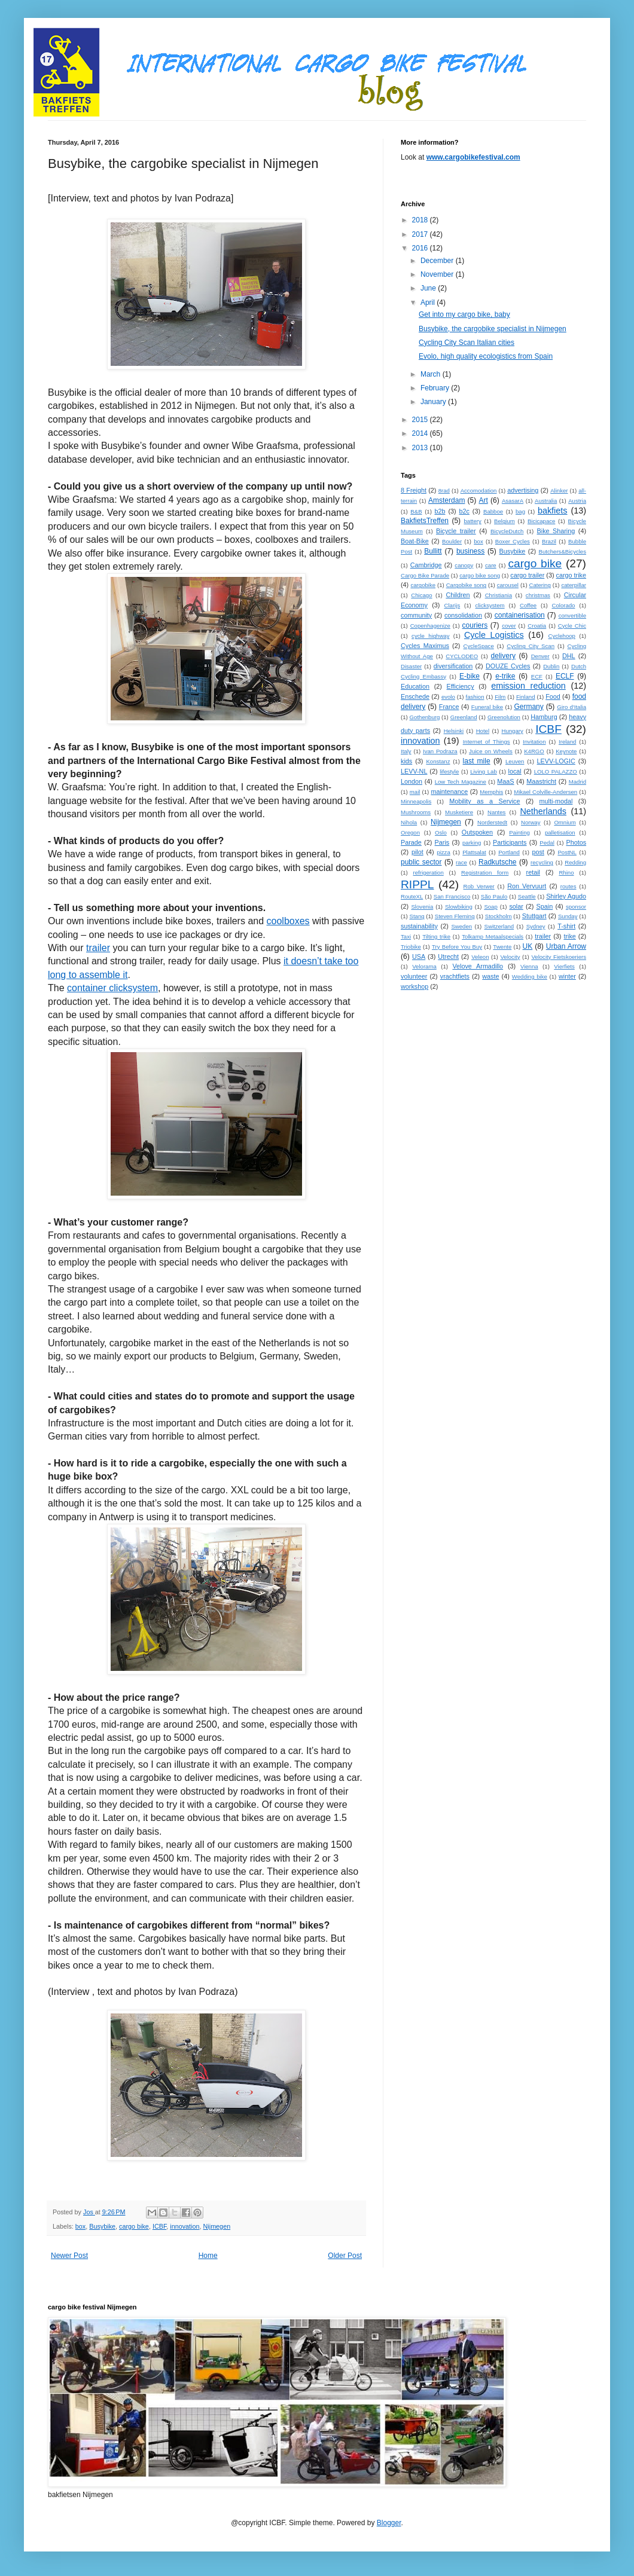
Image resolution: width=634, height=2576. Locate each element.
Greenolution (503, 717)
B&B (416, 511)
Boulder (452, 541)
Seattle (527, 896)
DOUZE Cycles (508, 666)
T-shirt (566, 926)
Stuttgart (534, 915)
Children (458, 594)
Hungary (512, 731)
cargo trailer (527, 575)
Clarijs (452, 605)
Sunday (568, 916)
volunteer (414, 976)
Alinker (559, 490)
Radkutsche (497, 862)
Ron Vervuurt (526, 886)
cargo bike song (479, 575)
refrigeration (428, 872)
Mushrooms (416, 812)
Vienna (529, 966)
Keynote (566, 751)
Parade (411, 842)
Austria (577, 500)
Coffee (528, 605)
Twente (502, 946)
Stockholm (498, 916)
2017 (421, 234)
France (449, 706)
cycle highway (430, 635)
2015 (421, 419)
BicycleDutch (506, 531)
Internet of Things (486, 741)
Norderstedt (492, 822)
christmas (538, 595)
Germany (528, 706)
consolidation (463, 615)
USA (418, 956)
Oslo (441, 832)
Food (552, 696)
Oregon (410, 832)
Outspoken (477, 832)
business (470, 551)
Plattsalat (474, 852)
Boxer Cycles (512, 541)
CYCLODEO (462, 656)
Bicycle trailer (456, 530)
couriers (475, 625)
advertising (522, 490)
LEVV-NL (414, 771)
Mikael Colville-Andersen (545, 792)
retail (533, 872)
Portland (509, 852)
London (411, 781)
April (428, 302)
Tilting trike (436, 936)
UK (528, 946)
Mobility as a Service (484, 801)
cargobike (422, 585)
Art (482, 500)
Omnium (564, 822)
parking (471, 842)
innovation (184, 2226)
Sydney (535, 926)
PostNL (566, 852)
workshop (414, 986)
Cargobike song (466, 585)
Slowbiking (459, 906)
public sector (421, 862)
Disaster (411, 666)
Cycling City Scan (530, 646)
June (429, 288)
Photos (576, 842)
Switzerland (499, 926)
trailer (543, 936)
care (490, 565)
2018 (421, 220)
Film (500, 696)
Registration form (484, 872)
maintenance (449, 791)
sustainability (419, 926)
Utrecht (448, 956)
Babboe (493, 511)
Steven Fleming (455, 916)
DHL (568, 655)
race (461, 862)
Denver (540, 656)
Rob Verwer (479, 886)
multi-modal (556, 801)
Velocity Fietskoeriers (558, 957)
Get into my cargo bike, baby (464, 314)
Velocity (510, 957)
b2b (439, 511)
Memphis (491, 792)
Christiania (498, 595)
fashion (475, 696)
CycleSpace (479, 646)
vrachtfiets (455, 976)
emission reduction (528, 685)
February (435, 388)
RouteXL (412, 896)
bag (520, 511)
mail (415, 792)
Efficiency (460, 686)
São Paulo (494, 896)
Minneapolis (416, 801)
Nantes (496, 812)
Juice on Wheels (491, 751)
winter (567, 976)
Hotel (482, 731)
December (438, 260)
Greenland (463, 717)
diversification (453, 666)
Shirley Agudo (566, 896)
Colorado (563, 605)
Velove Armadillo (477, 966)
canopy (464, 565)
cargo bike (134, 2226)
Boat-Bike (415, 541)
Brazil (549, 541)
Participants (509, 842)
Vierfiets (564, 966)
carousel (508, 585)
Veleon (480, 957)
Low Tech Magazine (460, 781)
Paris (442, 842)
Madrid (577, 781)
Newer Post (69, 2255)
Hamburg (544, 716)
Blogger (389, 2523)
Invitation (534, 741)
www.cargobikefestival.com (473, 157)
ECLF (565, 676)
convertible (572, 615)
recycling (542, 862)
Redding (575, 862)
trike (569, 936)
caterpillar (573, 585)
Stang (416, 916)
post (538, 851)
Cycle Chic (572, 625)
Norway (531, 822)
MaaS (505, 781)
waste (490, 976)
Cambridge (426, 565)
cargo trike (571, 575)
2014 (421, 433)
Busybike (102, 2226)
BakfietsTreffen (425, 521)
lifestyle (449, 771)
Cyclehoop (561, 635)
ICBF (159, 2226)
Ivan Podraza (440, 751)
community (416, 615)
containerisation (520, 615)
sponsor (576, 906)
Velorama (424, 966)
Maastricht (541, 781)
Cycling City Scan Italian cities (466, 342)
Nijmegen (217, 2226)
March (431, 374)
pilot (417, 851)
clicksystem (490, 605)
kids (406, 761)
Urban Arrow (566, 946)
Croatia (537, 625)
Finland (525, 696)
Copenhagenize (430, 625)
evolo (448, 696)
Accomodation (479, 490)
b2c (464, 511)
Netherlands (543, 811)
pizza (443, 852)
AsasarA (512, 500)
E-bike (469, 676)
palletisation (560, 832)
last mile (476, 761)
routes (568, 886)
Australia (546, 500)
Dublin (551, 666)
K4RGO (534, 751)
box (80, 2226)
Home (208, 2255)
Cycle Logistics (494, 635)
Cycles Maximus (425, 645)
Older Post (345, 2255)
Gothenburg (425, 717)
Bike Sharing (556, 530)
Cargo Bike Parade (425, 575)
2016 (421, 248)
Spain (545, 906)
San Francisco (452, 896)
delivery (503, 656)
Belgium (504, 521)
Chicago (421, 595)
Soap (490, 906)
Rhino (566, 872)
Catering (540, 585)
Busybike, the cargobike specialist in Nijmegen (492, 329)
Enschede (415, 696)
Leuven (514, 761)
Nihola (409, 822)
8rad (444, 490)
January (434, 402)
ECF (536, 676)
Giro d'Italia (571, 707)
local (515, 771)
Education (415, 686)
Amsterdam (446, 500)
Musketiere (459, 812)
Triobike (411, 946)
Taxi (406, 936)
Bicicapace (541, 521)
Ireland (567, 741)
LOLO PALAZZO (555, 771)
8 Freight (413, 490)
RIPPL (417, 884)
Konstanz (438, 761)
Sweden (461, 926)
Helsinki (454, 731)
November (438, 274)
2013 (421, 448)
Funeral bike (487, 707)
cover (509, 625)
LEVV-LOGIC (556, 761)
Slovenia (422, 906)
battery (472, 521)
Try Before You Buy (457, 946)
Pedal (546, 842)
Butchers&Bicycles (562, 551)
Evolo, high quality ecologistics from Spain (486, 356)
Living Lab (483, 771)
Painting (519, 832)
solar (516, 906)
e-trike (505, 676)
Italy (406, 751)
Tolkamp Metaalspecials (492, 936)
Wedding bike (529, 976)
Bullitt (432, 551)
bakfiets (553, 510)
